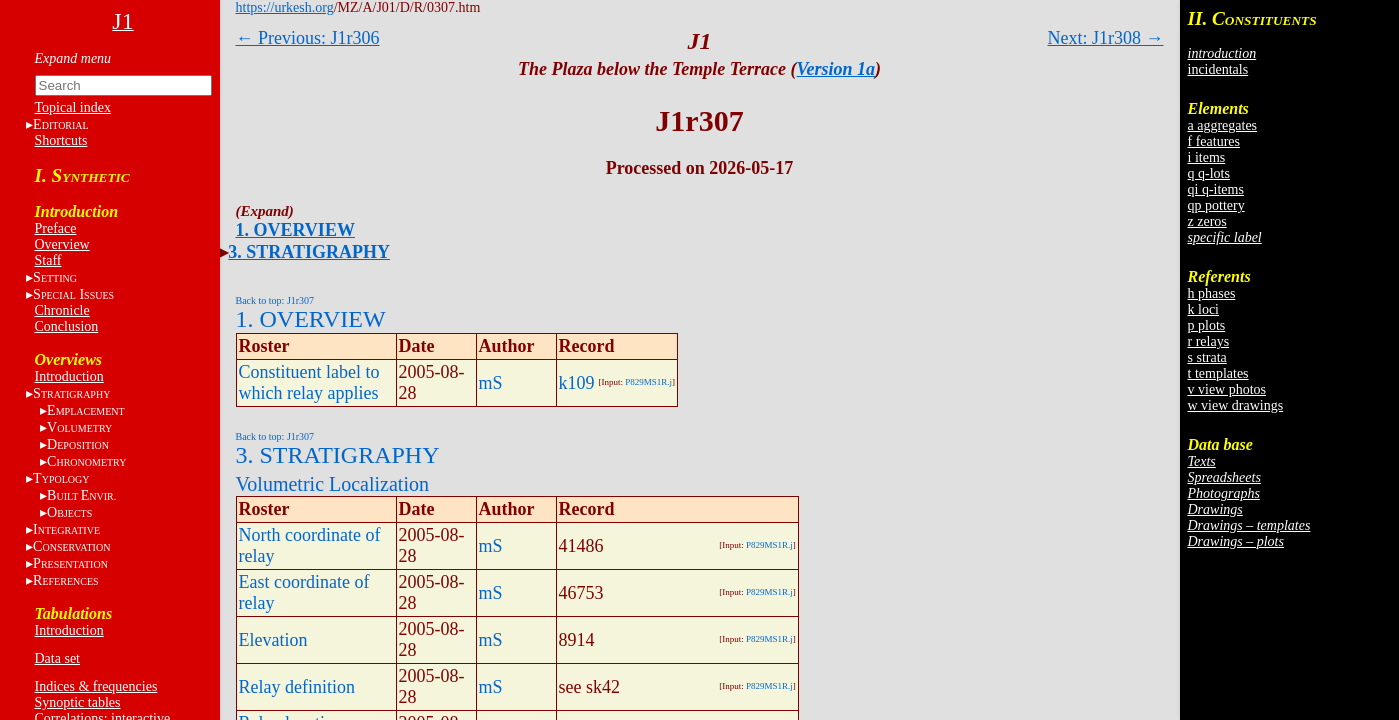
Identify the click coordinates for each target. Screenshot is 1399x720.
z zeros (1207, 221)
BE (81, 495)
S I (73, 294)
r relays (1209, 341)
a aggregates (1223, 125)
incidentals (1218, 69)
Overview (62, 244)
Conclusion (67, 326)
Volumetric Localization (332, 484)
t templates (1218, 373)
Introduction (69, 376)
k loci (1204, 309)
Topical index (73, 107)
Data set (57, 658)
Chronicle (62, 310)
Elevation (273, 640)
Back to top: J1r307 (275, 300)
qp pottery (1216, 205)
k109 (577, 383)
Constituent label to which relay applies (309, 382)
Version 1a (836, 69)
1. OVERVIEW (295, 230)
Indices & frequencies (96, 686)
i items (1207, 157)
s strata (1207, 357)
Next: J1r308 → (1106, 38)
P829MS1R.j (648, 382)
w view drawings (1236, 405)
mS (491, 383)
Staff (48, 260)
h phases (1212, 293)
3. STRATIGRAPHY (309, 252)
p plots (1207, 325)
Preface (56, 228)
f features (1214, 141)
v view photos (1227, 389)
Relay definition (297, 687)
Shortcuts (61, 140)
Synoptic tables (78, 702)
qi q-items (1216, 189)
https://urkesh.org (285, 7)
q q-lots (1209, 173)
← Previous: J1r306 (308, 38)
